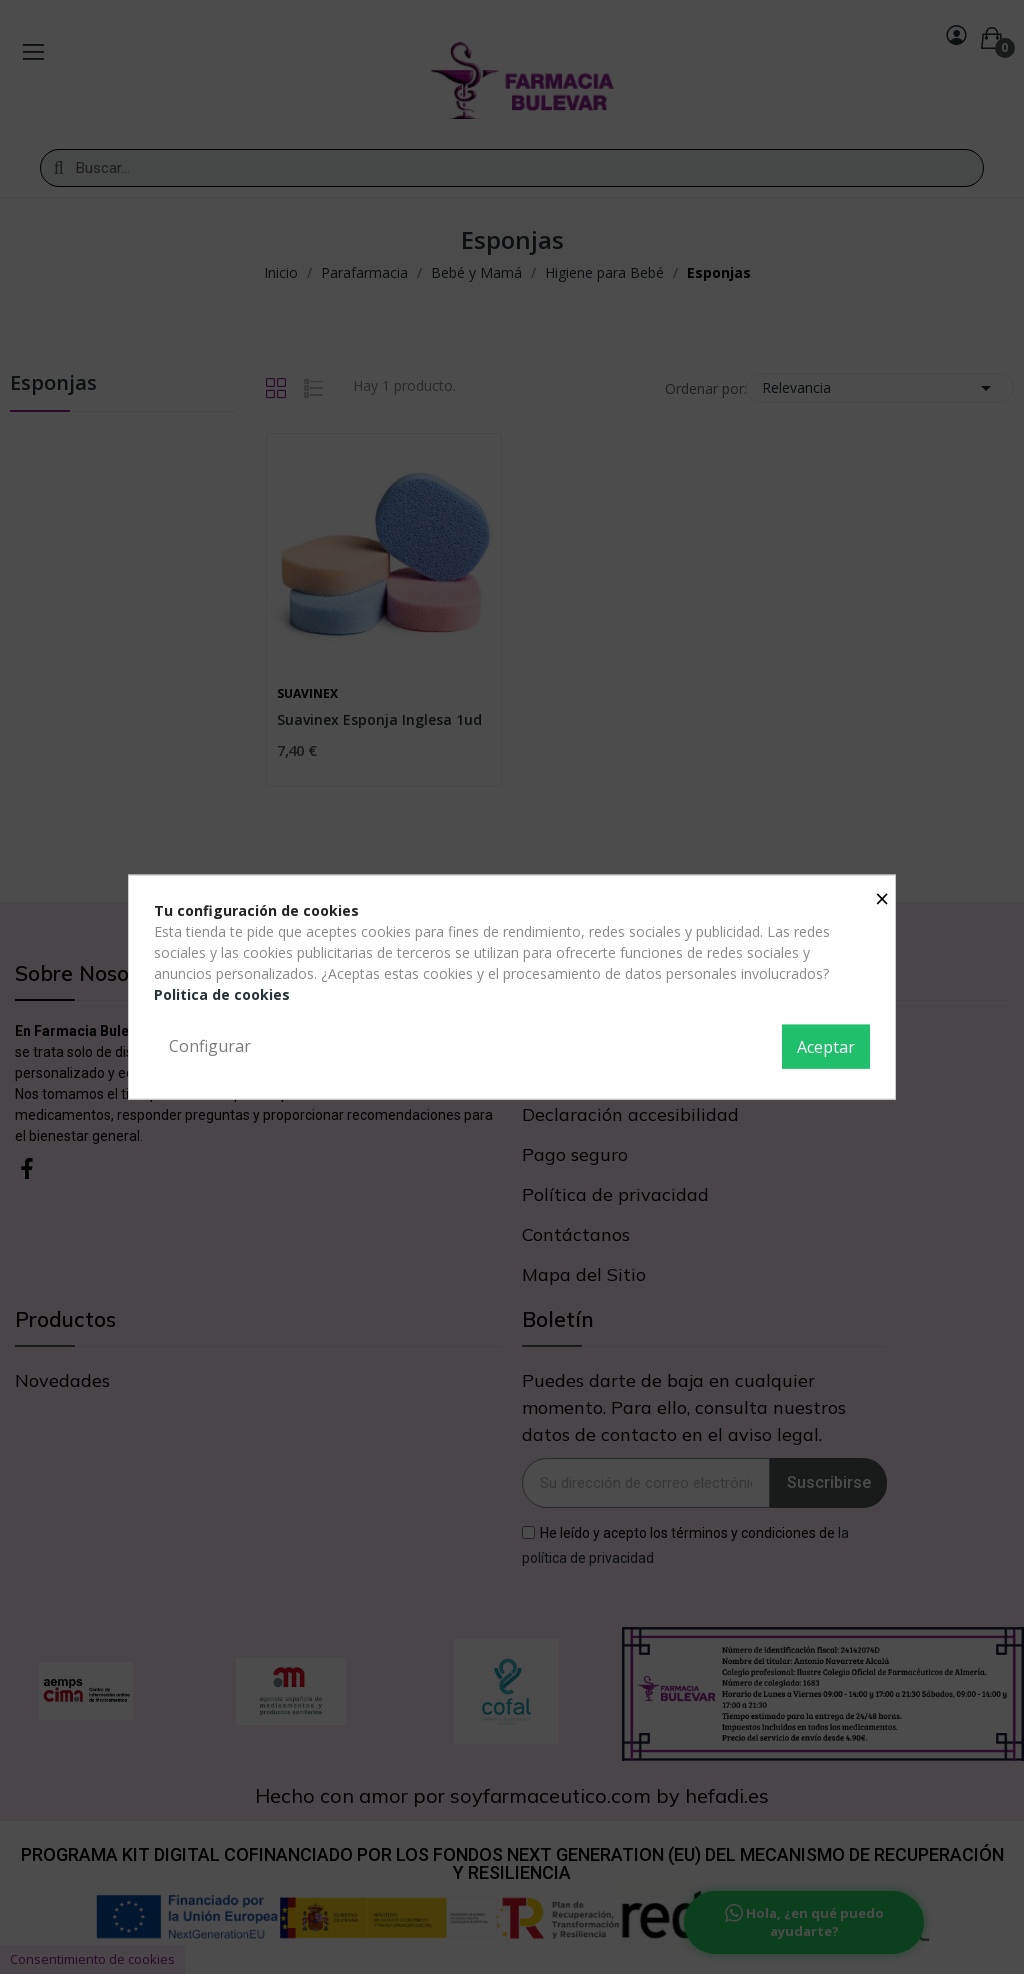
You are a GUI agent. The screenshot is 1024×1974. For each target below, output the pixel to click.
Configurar (210, 1046)
